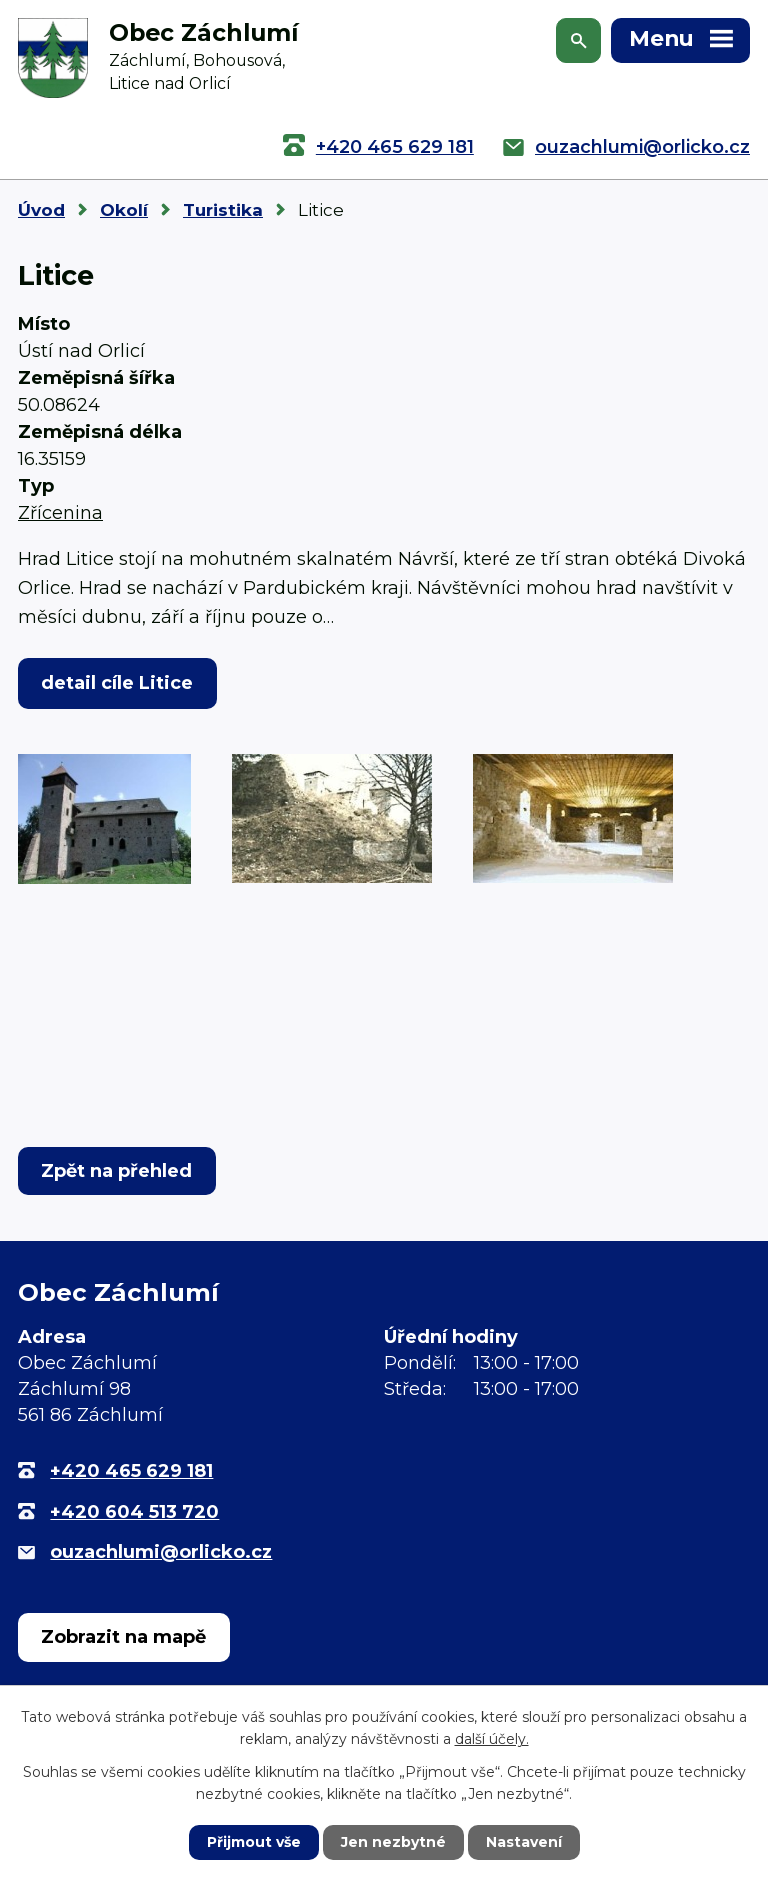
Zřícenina (60, 513)
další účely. (492, 1739)
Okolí (124, 210)
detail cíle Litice (117, 683)
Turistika (223, 210)
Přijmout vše (254, 1842)
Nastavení (524, 1842)
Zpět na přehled (116, 1171)
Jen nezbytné (393, 1842)
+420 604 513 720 (134, 1512)
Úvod (41, 210)
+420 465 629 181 (395, 147)
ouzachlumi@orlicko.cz (642, 147)
